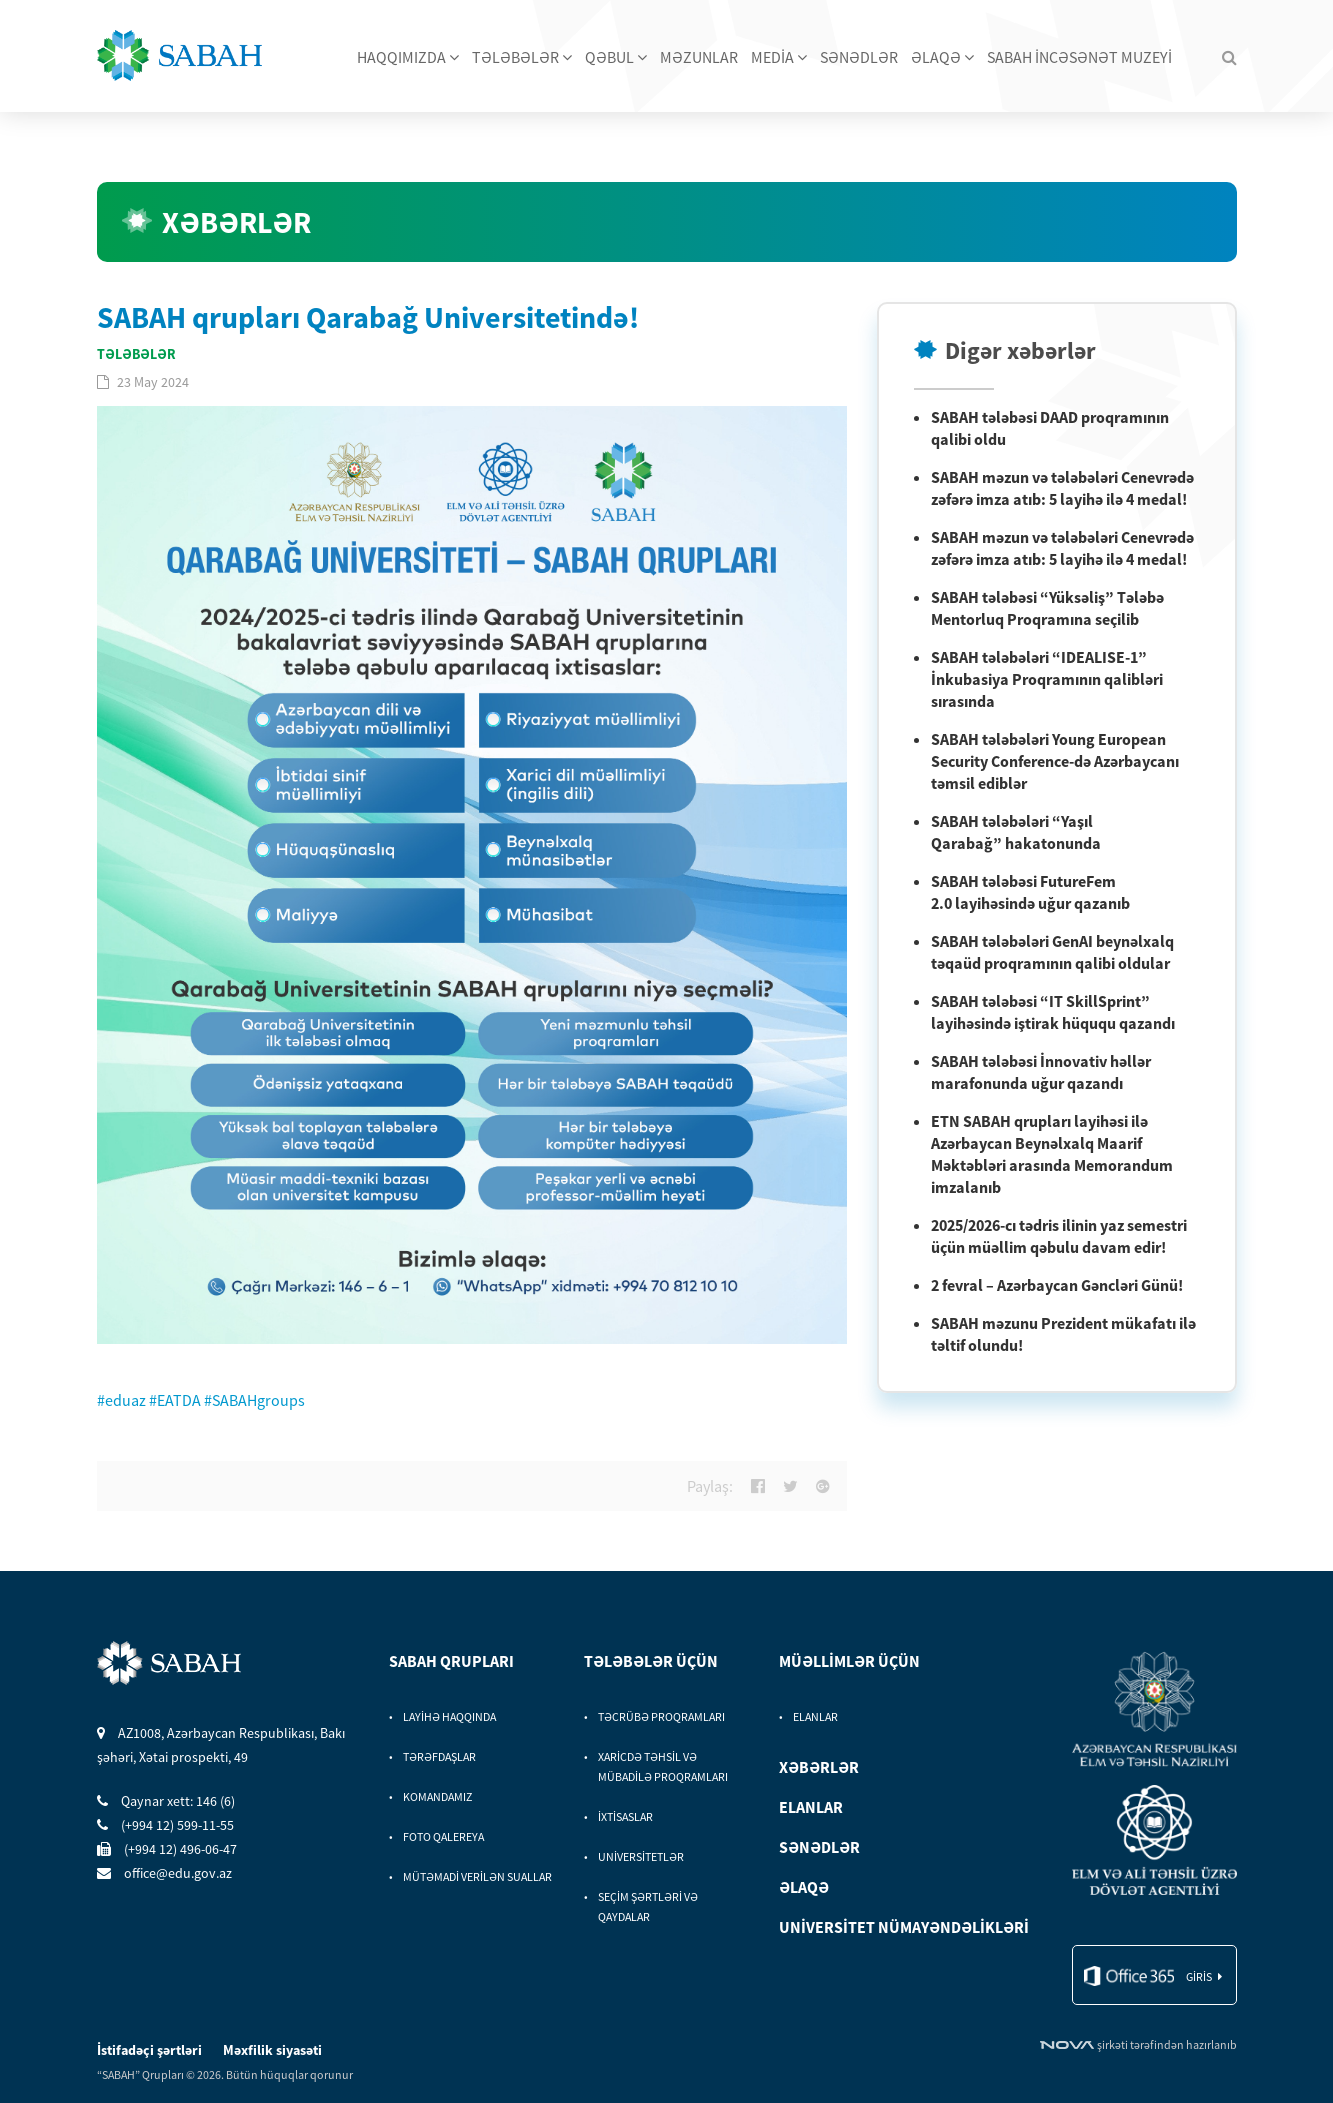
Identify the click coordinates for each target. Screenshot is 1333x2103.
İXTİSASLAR (625, 1816)
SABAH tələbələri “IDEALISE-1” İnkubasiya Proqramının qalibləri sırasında (1047, 679)
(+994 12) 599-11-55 (165, 1825)
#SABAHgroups (254, 1400)
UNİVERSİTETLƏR (641, 1856)
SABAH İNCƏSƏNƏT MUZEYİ (1079, 57)
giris (1199, 1976)
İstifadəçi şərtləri (151, 2050)
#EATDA (175, 1400)
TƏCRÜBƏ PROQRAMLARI (661, 1716)
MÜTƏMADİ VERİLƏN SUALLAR (477, 1876)
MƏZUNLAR (699, 57)
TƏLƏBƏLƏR (522, 57)
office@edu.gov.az (164, 1873)
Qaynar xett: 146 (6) (166, 1801)
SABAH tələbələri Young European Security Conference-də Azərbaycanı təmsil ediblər (1055, 761)
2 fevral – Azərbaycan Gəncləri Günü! (1057, 1285)
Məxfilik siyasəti (272, 2050)
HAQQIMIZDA (408, 57)
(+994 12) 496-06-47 (167, 1849)
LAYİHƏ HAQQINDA (449, 1716)
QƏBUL (616, 57)
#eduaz (121, 1400)
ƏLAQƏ (942, 57)
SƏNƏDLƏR (859, 57)
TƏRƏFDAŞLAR (439, 1756)
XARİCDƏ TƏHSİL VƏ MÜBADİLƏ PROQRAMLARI (663, 1766)
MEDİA (779, 57)
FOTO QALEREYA (443, 1836)
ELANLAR (815, 1716)
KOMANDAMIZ (437, 1796)
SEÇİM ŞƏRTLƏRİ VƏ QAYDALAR (648, 1906)
